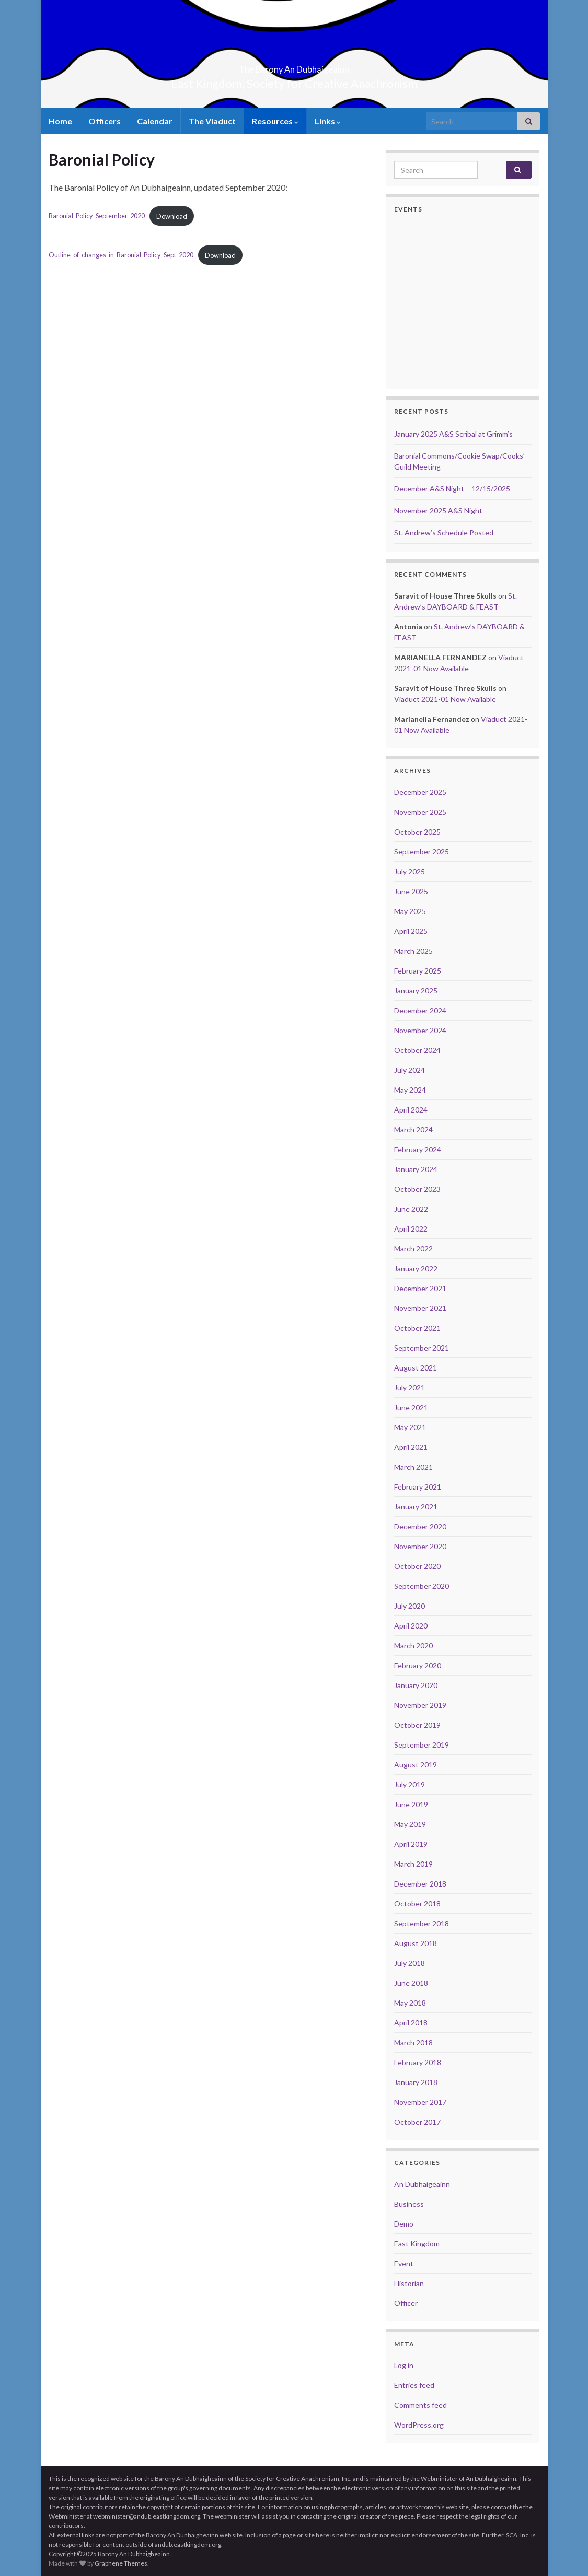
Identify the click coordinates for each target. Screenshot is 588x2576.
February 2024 (417, 1149)
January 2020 (415, 1685)
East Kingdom (417, 2243)
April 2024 (411, 1109)
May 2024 (410, 1089)
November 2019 (420, 1705)
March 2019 (413, 1863)
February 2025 (417, 970)
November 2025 (420, 811)
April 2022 (411, 1228)
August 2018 (415, 1943)
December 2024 (420, 1010)
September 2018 (421, 1923)
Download (171, 216)
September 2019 (421, 1744)
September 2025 (421, 851)
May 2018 (410, 2002)
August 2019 (415, 1764)
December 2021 (420, 1288)
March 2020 (413, 1645)
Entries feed (414, 2385)
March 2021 (413, 1466)
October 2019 (417, 1724)
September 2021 (421, 1347)
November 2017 (420, 2102)
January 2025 (415, 990)
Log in (403, 2365)
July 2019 (409, 1784)
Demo (403, 2223)
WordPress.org (419, 2424)
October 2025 (417, 831)
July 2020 (409, 1605)
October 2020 (417, 1566)
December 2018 (420, 1883)
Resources (275, 121)
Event (403, 2263)
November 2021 (420, 1308)
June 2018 (411, 1982)
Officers (104, 121)
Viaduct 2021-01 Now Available (445, 699)
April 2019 (411, 1844)
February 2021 (417, 1486)
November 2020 (420, 1546)
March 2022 (413, 1248)
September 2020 (421, 1586)
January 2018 (415, 2082)
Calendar (154, 121)
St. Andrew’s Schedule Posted (443, 532)
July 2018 (409, 1963)
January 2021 (415, 1506)
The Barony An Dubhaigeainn (294, 66)
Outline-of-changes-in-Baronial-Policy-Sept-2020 (121, 255)
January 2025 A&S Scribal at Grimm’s (453, 433)
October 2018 (417, 1903)
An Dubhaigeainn (422, 2184)
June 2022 (411, 1208)
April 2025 (411, 931)
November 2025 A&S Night (438, 510)
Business (409, 2203)
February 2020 (417, 1665)
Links (328, 121)
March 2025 (413, 950)
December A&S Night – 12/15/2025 (452, 488)
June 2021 (411, 1407)
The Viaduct (212, 121)
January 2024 (415, 1169)
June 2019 (411, 1804)
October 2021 (417, 1328)
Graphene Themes (121, 2563)
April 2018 (411, 2022)
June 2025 (411, 891)
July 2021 (409, 1387)
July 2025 (409, 871)
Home (60, 121)
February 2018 (417, 2062)
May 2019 (410, 1824)
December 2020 (420, 1526)
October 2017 (417, 2121)
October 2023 (417, 1189)
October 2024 (417, 1050)
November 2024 (420, 1030)
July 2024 (409, 1069)
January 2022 (415, 1268)
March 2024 (413, 1129)
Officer (406, 2303)
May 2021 (410, 1427)
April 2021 (411, 1447)
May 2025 (410, 911)
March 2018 (413, 2042)
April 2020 (411, 1625)
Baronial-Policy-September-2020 (97, 216)
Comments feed (420, 2405)
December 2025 (420, 792)
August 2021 (415, 1367)
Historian (409, 2283)
